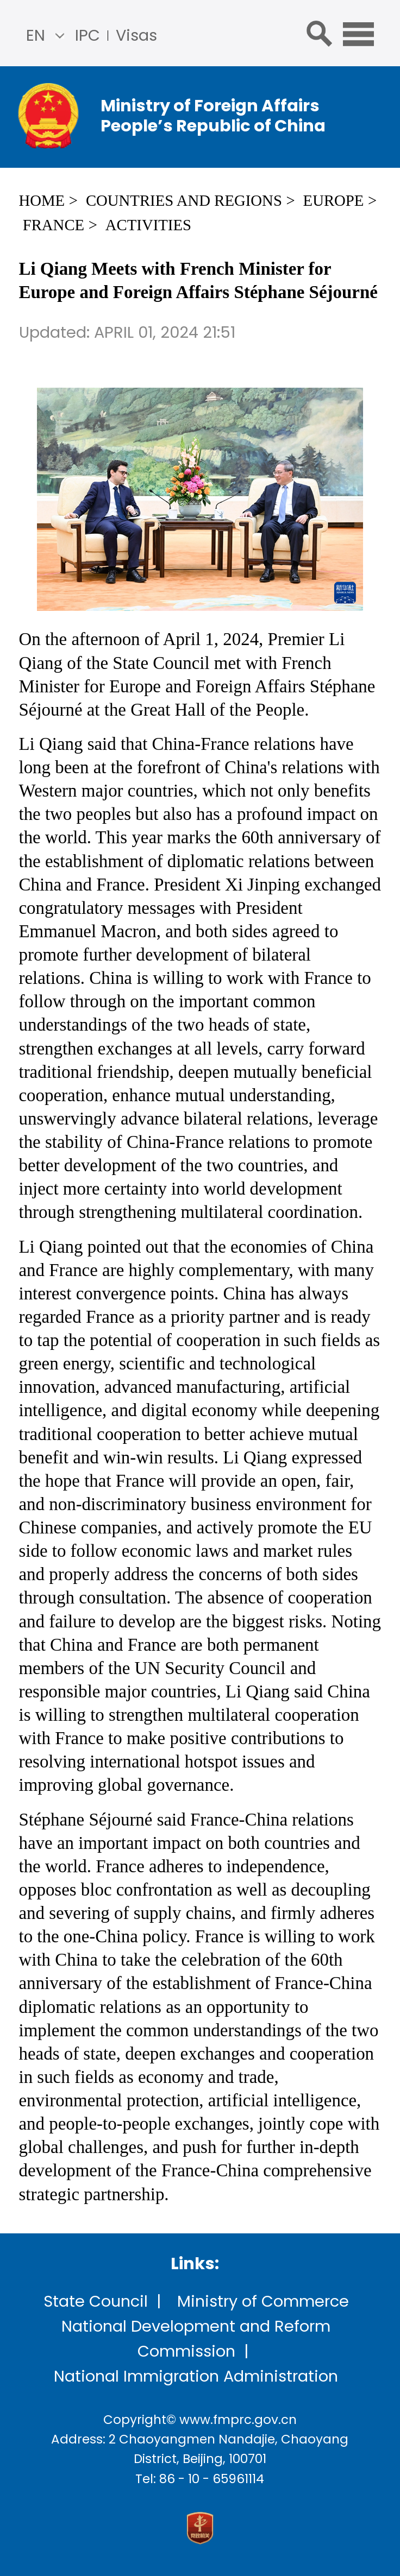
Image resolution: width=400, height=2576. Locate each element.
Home (42, 200)
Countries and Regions (184, 200)
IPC (87, 35)
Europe (333, 200)
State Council (95, 2301)
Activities (148, 224)
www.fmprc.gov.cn (238, 2419)
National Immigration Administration (196, 2376)
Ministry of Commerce (263, 2301)
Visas (136, 35)
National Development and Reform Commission (195, 2338)
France (53, 224)
